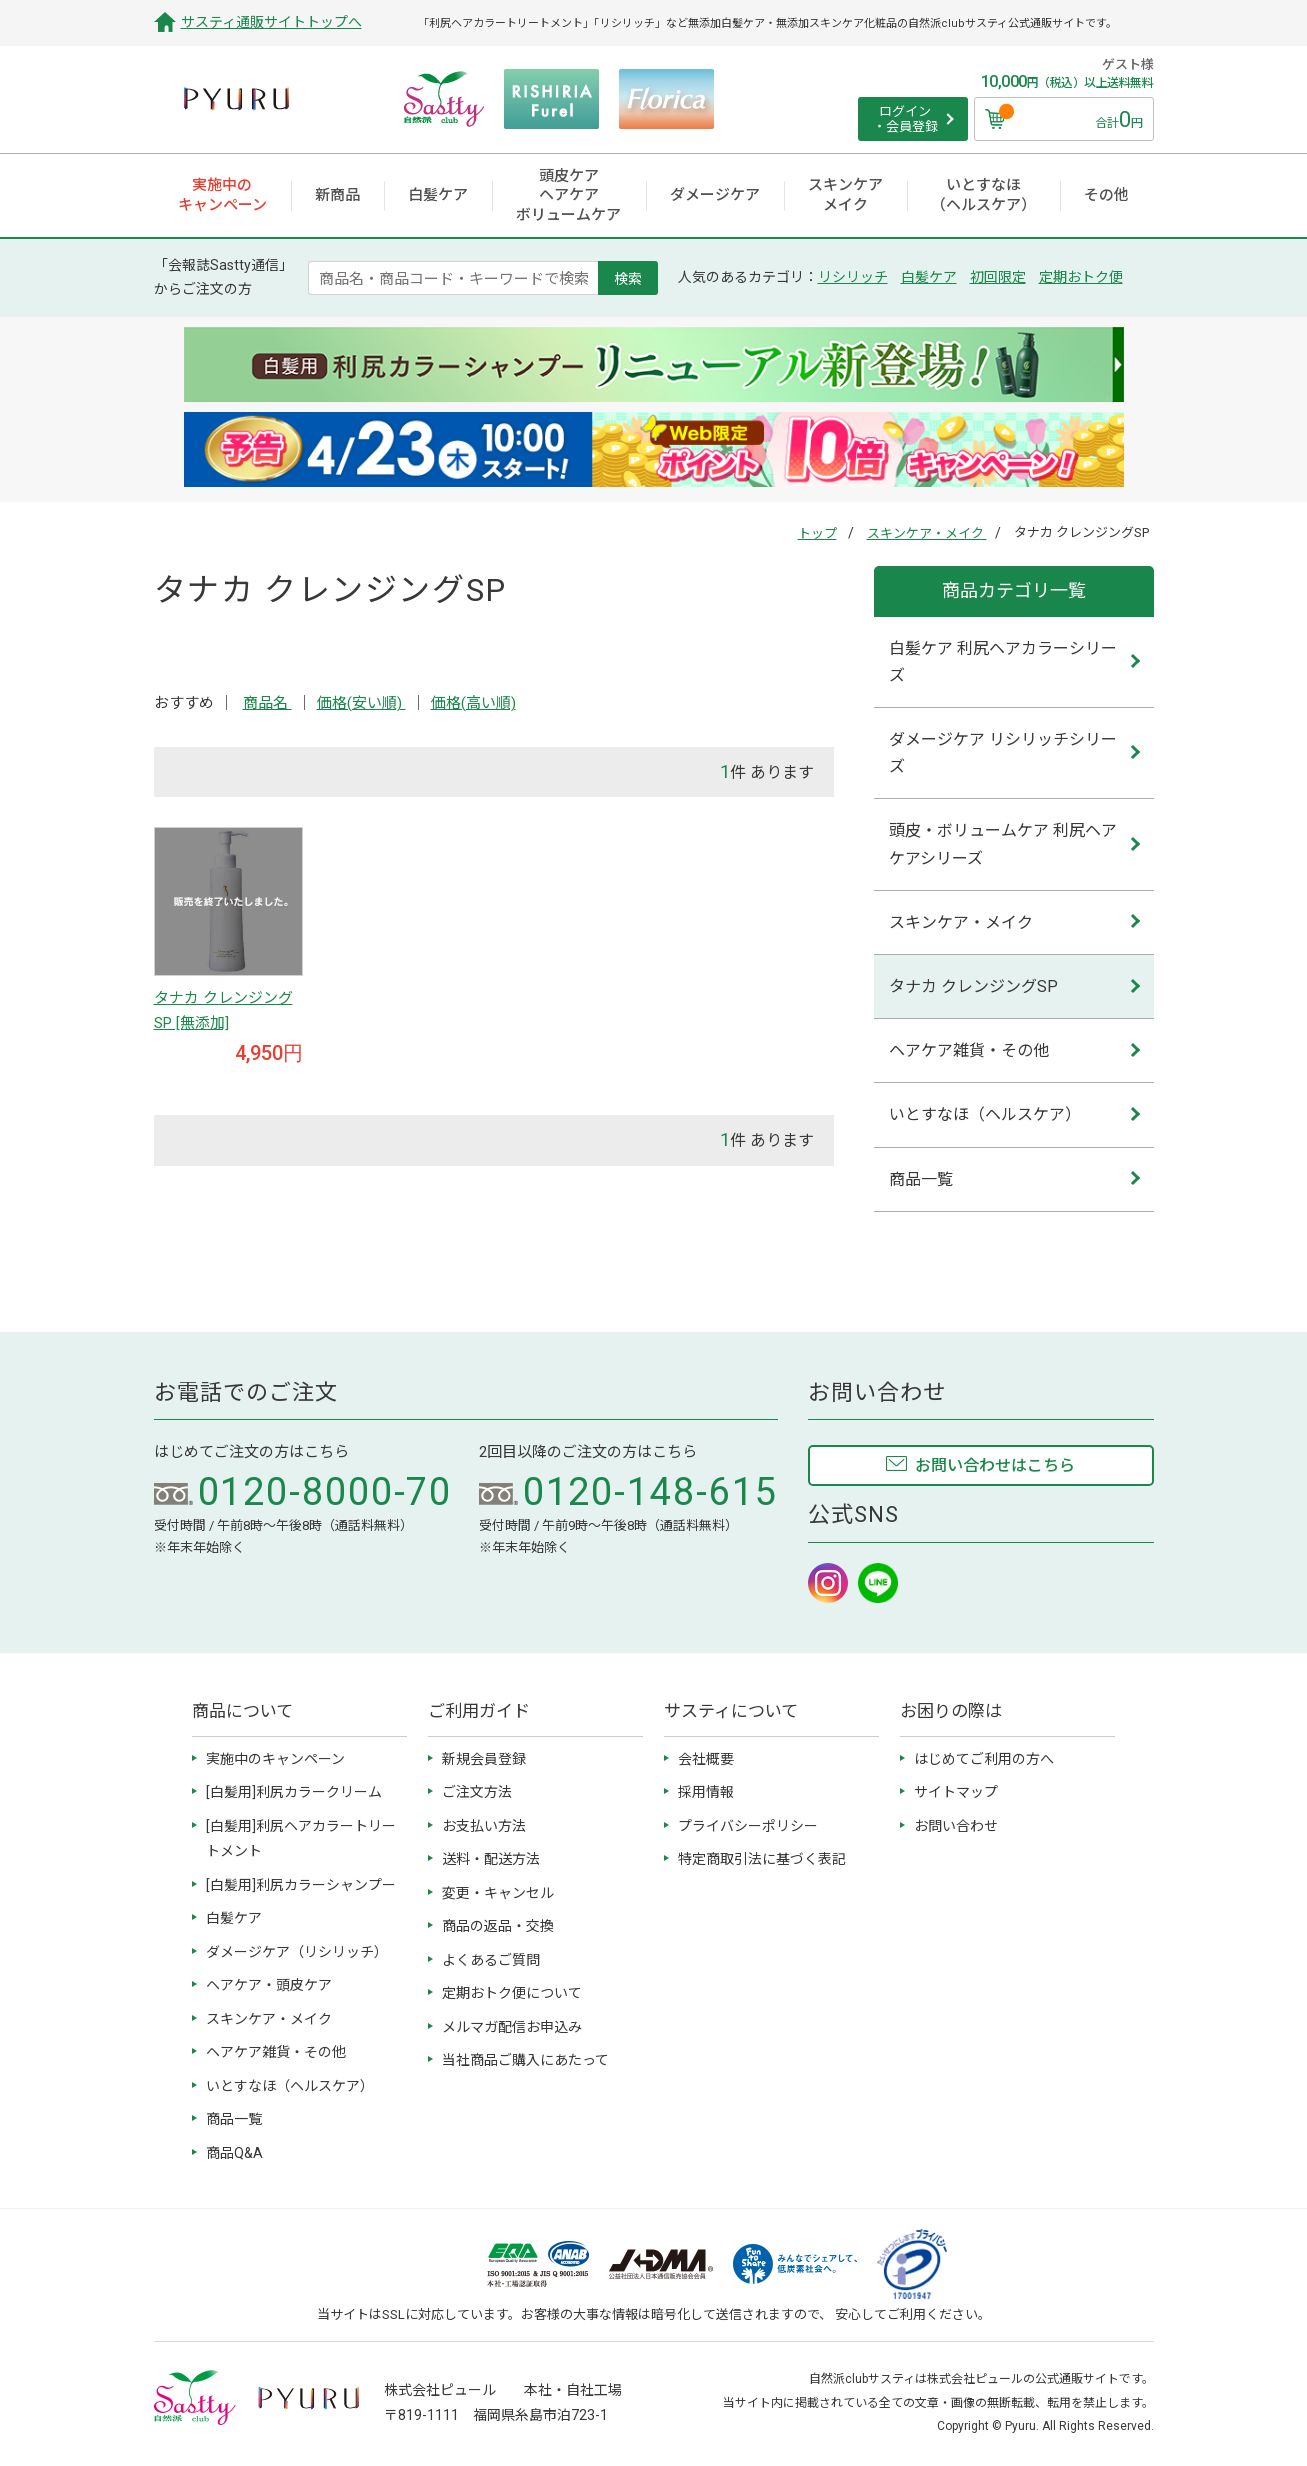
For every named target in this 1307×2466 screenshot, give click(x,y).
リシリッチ (853, 277)
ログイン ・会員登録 (905, 119)
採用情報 (706, 1792)
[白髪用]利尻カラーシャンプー (301, 1885)
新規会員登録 (484, 1759)
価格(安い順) (361, 703)
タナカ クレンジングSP (973, 986)
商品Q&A (234, 2153)
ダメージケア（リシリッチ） (297, 1952)
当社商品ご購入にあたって (525, 2060)
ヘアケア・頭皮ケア (269, 1985)
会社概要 (706, 1759)
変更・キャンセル (498, 1893)
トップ (817, 533)
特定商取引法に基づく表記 (762, 1859)
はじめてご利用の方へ (984, 1759)
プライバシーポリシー (748, 1826)
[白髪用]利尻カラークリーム (294, 1792)
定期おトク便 (1081, 277)
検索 (628, 278)
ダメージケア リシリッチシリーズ (1003, 753)
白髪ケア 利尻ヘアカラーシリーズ (1003, 662)
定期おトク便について (512, 1993)
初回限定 (998, 277)
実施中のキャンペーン (275, 1759)
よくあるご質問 (491, 1960)
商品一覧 (921, 1179)
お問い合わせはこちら (995, 1465)
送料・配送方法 (491, 1859)
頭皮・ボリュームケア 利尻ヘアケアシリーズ (1003, 844)
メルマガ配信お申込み (512, 2027)
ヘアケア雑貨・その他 (969, 1050)
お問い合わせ (956, 1826)
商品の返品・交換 (498, 1926)
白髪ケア (929, 277)
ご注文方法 (477, 1792)
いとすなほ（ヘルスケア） (985, 1114)
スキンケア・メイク (927, 533)
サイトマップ (956, 1792)
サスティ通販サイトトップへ (271, 22)
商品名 (267, 703)
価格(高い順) (473, 703)
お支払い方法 (484, 1826)
